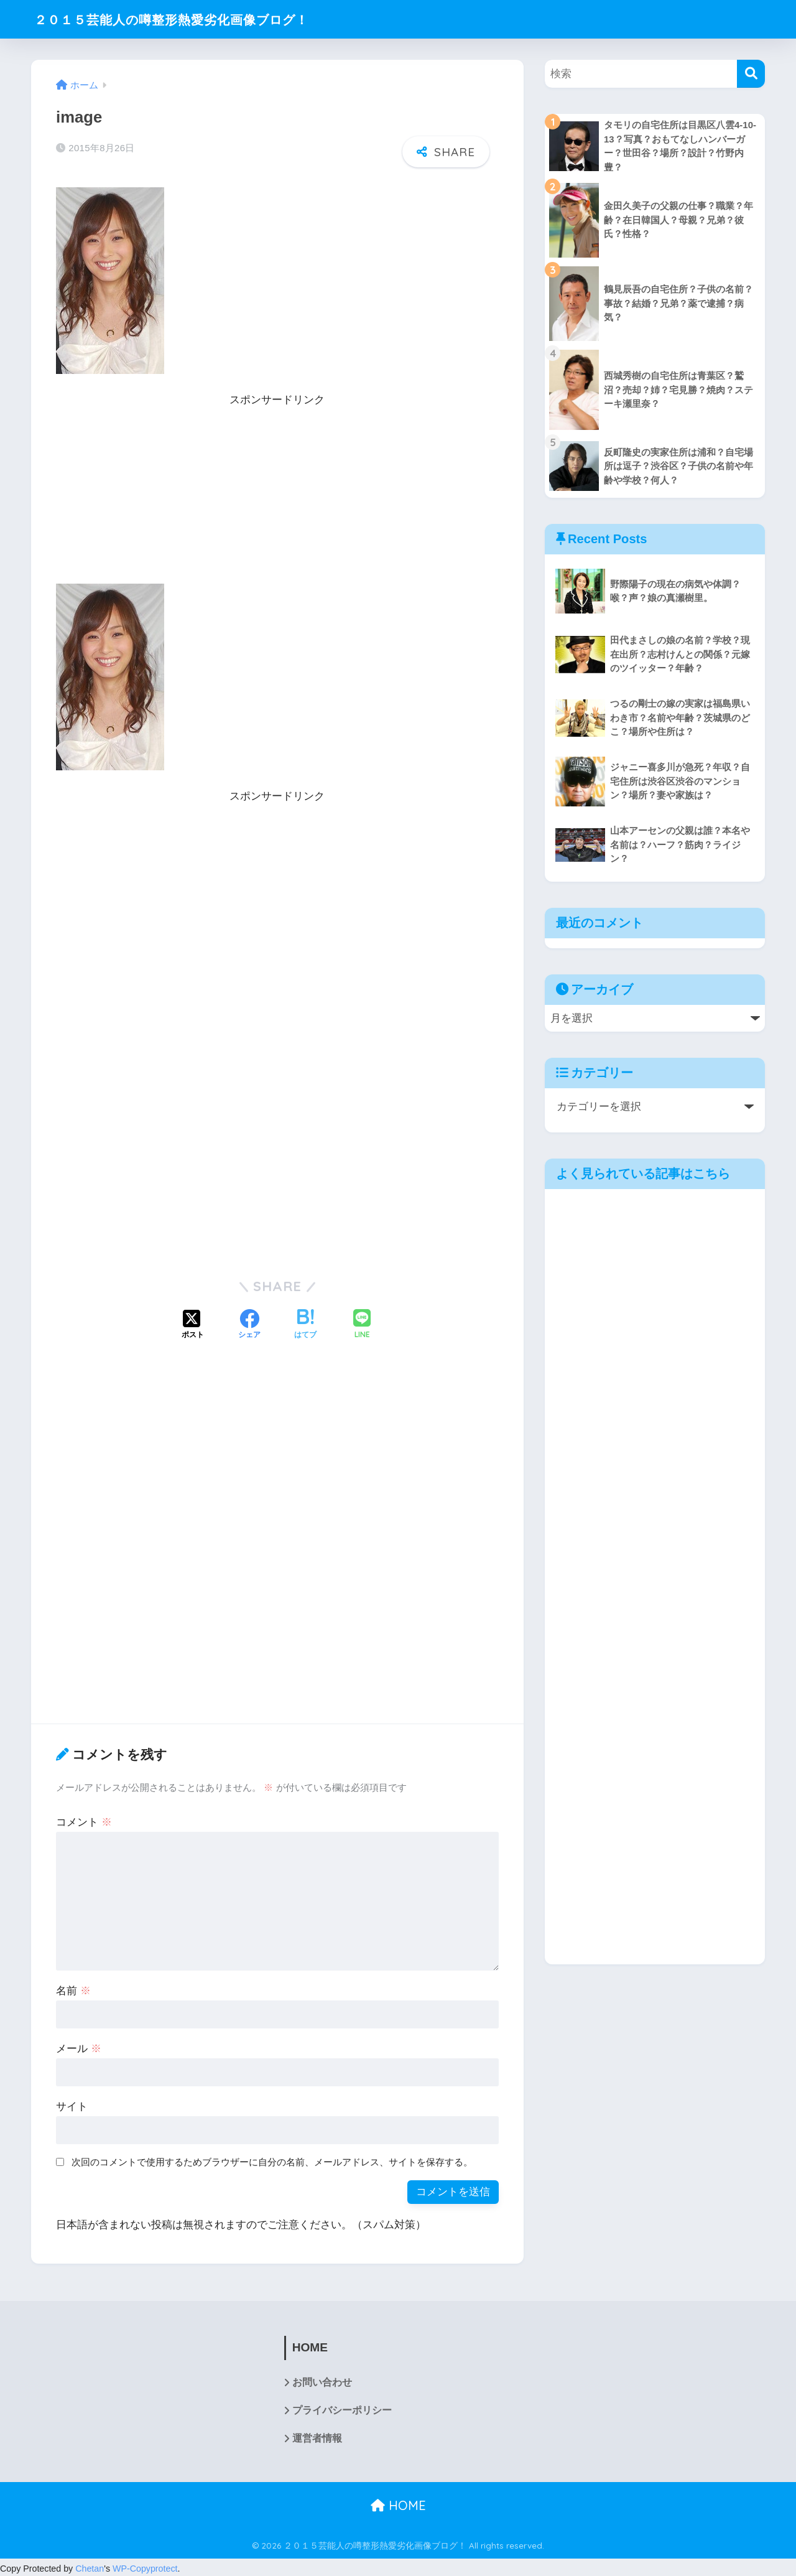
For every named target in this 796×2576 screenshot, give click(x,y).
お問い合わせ (322, 2380)
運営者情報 (317, 2436)
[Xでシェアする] (193, 1323)
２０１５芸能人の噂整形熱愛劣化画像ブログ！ (192, 19)
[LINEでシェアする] (362, 1323)
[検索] (751, 74)
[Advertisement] (277, 495)
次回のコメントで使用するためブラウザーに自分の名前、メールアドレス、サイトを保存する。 (272, 2159)
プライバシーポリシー (342, 2408)
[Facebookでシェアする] (249, 1323)
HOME (398, 2503)
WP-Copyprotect (145, 2567)
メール (78, 2046)
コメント (84, 1820)
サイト (72, 2104)
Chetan (89, 2567)
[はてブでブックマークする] (305, 1323)
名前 (73, 1988)
